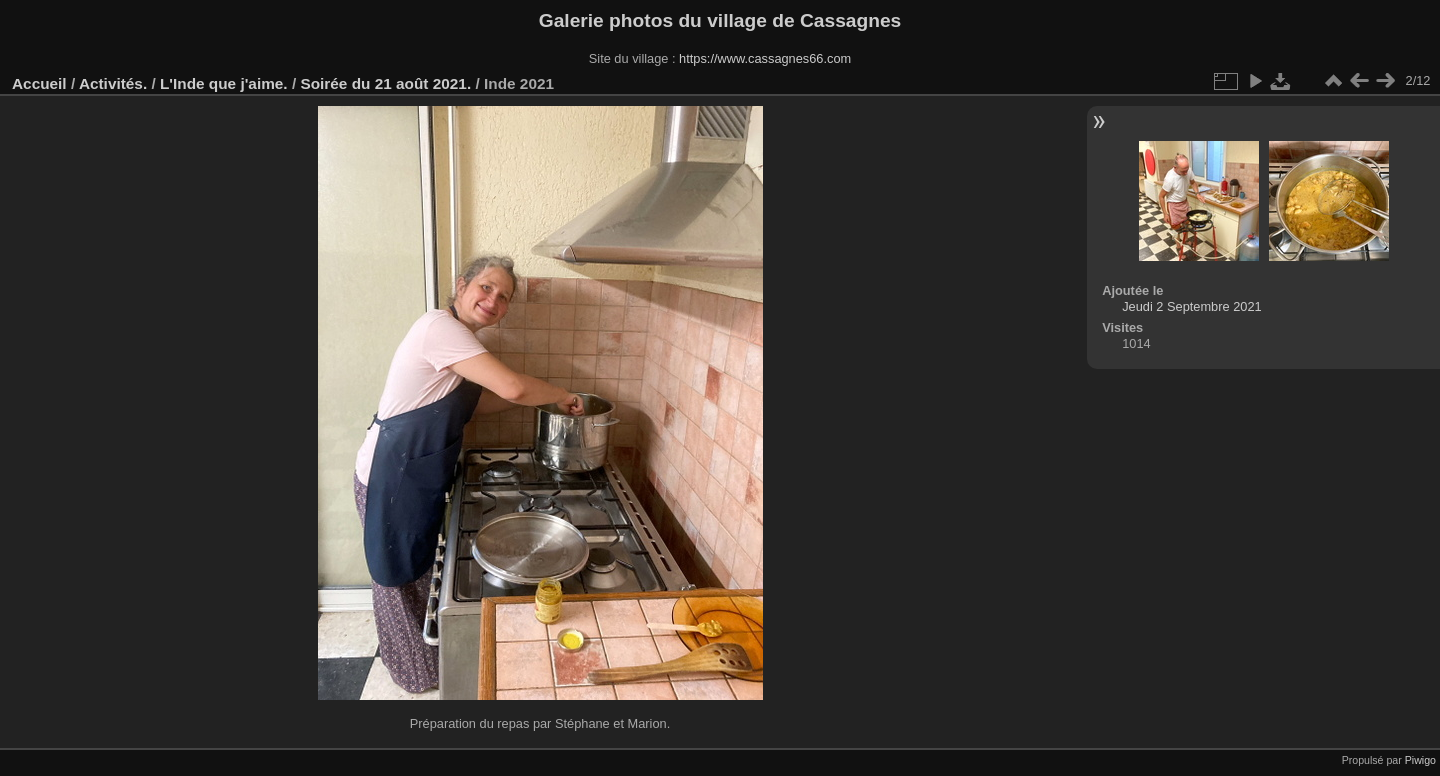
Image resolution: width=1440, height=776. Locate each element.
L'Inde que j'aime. (224, 83)
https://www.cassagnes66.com (765, 58)
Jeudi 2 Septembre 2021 (1191, 306)
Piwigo (1420, 760)
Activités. (113, 83)
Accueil (39, 83)
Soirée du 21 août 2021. (385, 83)
